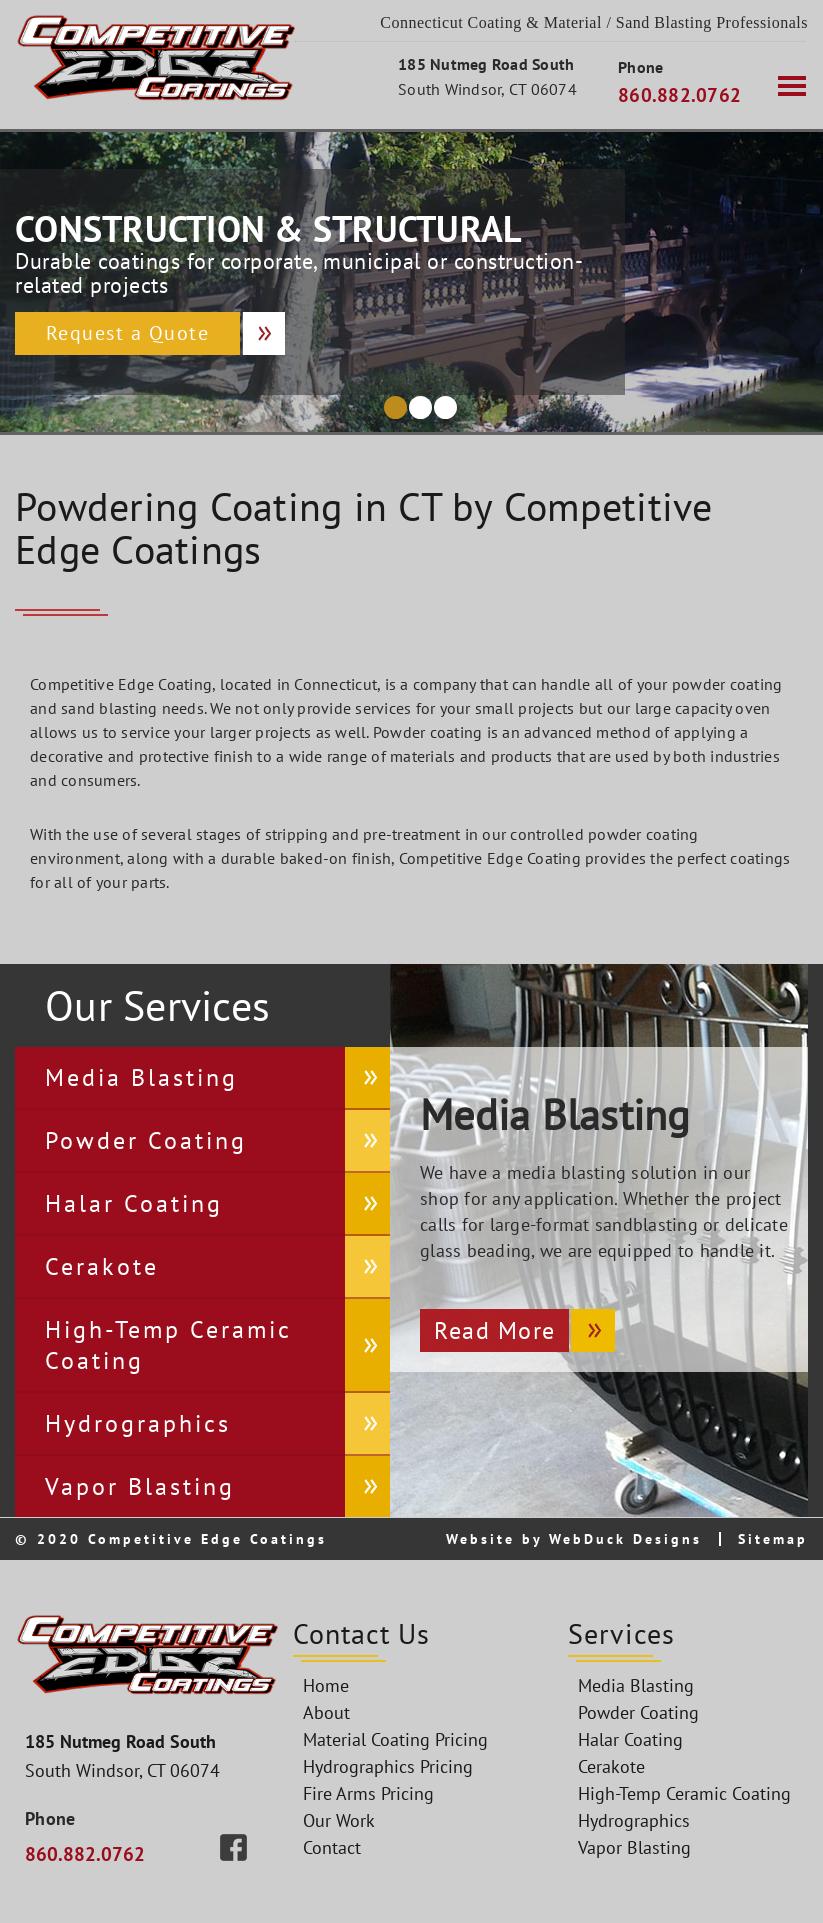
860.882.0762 (679, 95)
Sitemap (773, 1539)
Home (326, 1685)
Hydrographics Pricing (388, 1766)
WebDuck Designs (625, 1539)
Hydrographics (138, 1423)
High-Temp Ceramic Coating (168, 1345)
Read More (495, 1330)
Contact (332, 1847)
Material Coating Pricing (395, 1739)
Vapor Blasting (140, 1486)
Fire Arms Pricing (368, 1793)
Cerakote (102, 1266)
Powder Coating (146, 1140)
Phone (640, 67)
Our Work (339, 1820)
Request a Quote (128, 333)
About (326, 1712)
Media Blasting (141, 1077)
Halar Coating (134, 1203)
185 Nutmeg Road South (486, 64)
